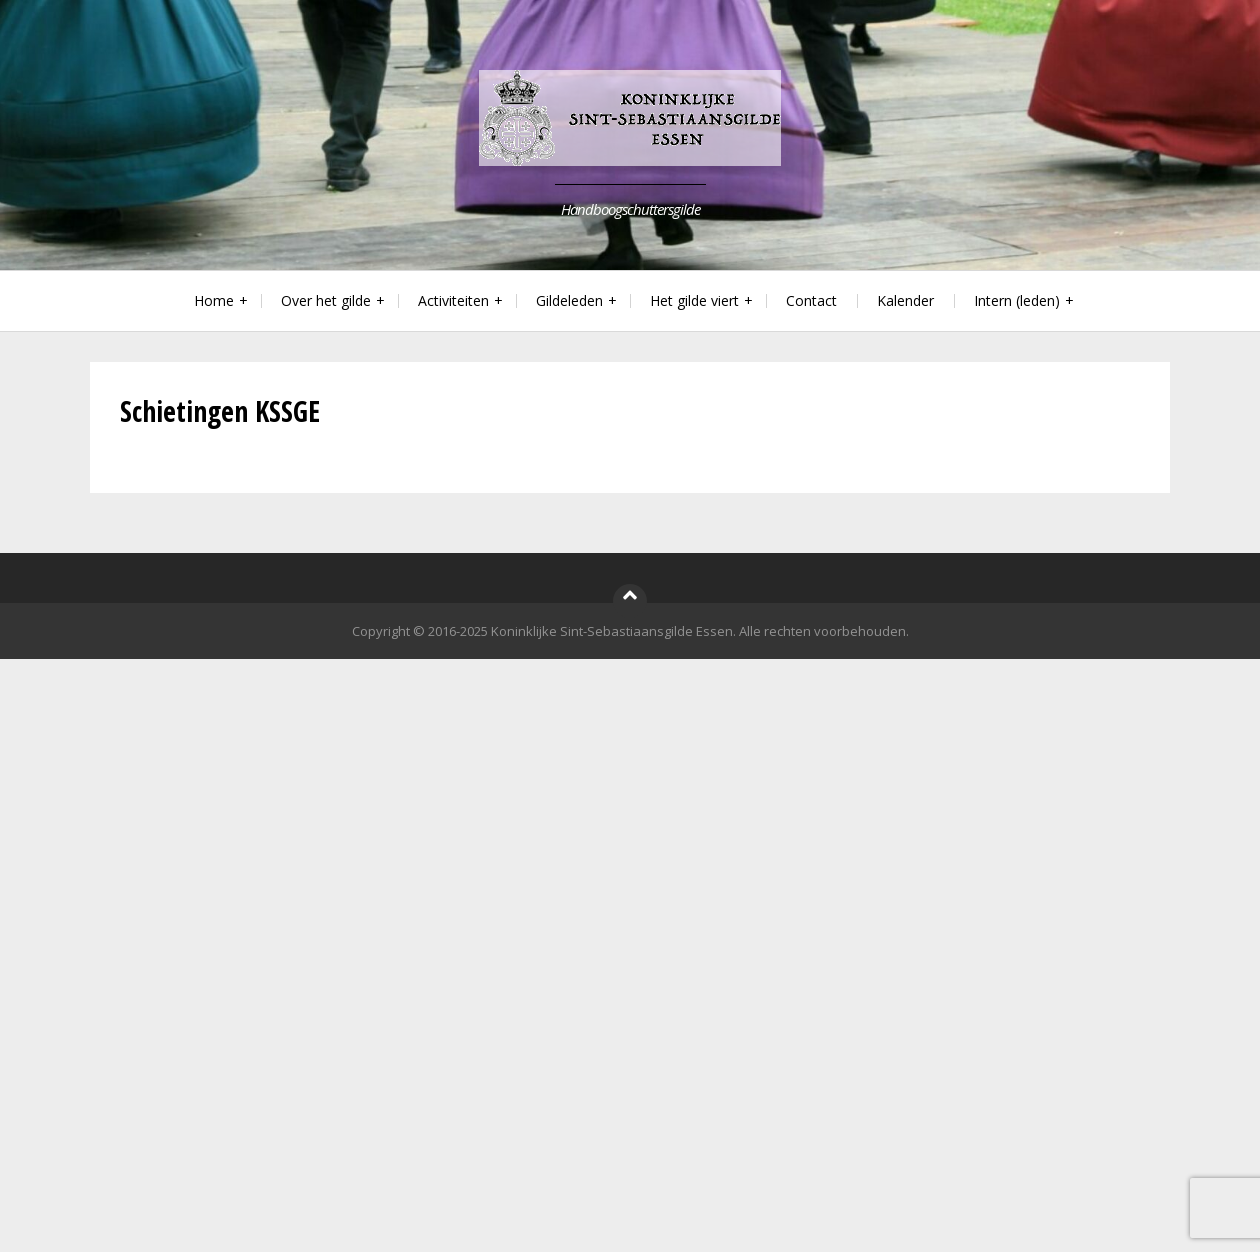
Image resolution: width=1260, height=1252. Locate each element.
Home (214, 300)
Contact (811, 300)
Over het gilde (326, 300)
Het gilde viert (694, 300)
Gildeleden (569, 300)
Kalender (905, 300)
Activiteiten (453, 300)
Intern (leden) (1017, 300)
